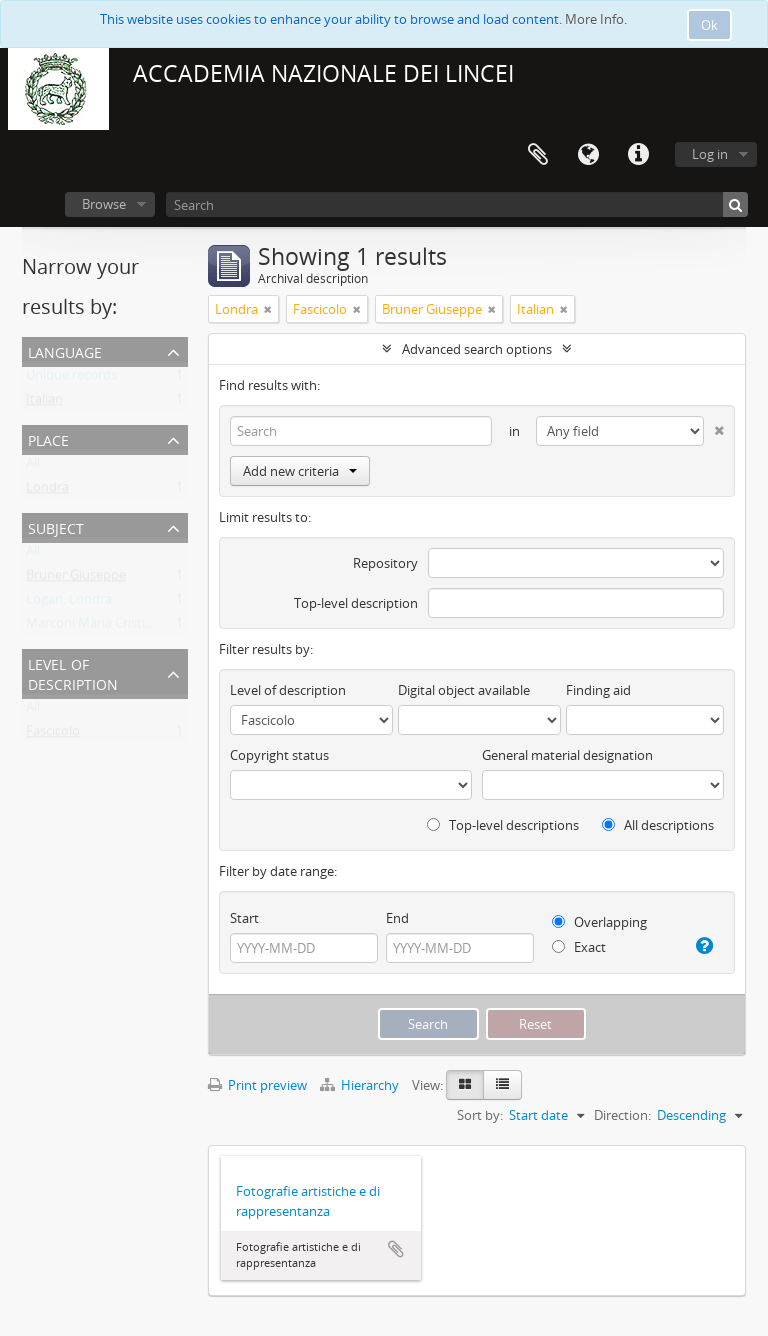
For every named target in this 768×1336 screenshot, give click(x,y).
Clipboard (538, 155)
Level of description (73, 672)
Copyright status (279, 755)
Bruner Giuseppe (76, 579)
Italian (44, 403)
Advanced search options (477, 349)
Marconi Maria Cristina (93, 627)
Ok (709, 25)
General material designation (567, 755)
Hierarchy (361, 1085)
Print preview (257, 1085)
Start (244, 918)
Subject (56, 526)
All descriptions (658, 825)
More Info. (596, 19)
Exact (579, 947)
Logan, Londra (69, 603)
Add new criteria (300, 471)
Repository (385, 563)
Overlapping (599, 922)
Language (588, 155)
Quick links (638, 155)
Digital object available (464, 690)
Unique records (71, 379)
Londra (47, 491)
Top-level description (356, 603)
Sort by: (480, 1115)
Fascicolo (53, 735)
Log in (710, 154)
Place (48, 438)
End (397, 918)
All (33, 467)
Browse (104, 204)
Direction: (622, 1115)
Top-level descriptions (503, 825)
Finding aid (598, 690)
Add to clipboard (396, 1249)
